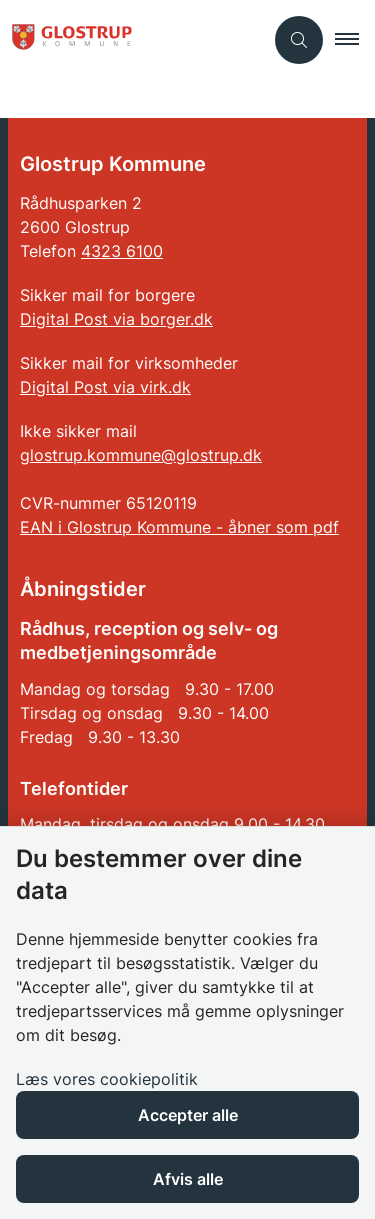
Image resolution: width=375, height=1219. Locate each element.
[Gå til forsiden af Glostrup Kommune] (66, 40)
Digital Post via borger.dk (116, 319)
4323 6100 (122, 251)
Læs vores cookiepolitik (107, 1079)
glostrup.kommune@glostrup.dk (141, 455)
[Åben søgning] (299, 40)
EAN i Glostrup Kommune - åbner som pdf (179, 527)
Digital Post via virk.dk (105, 387)
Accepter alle (188, 1115)
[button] (355, 40)
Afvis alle (188, 1179)
